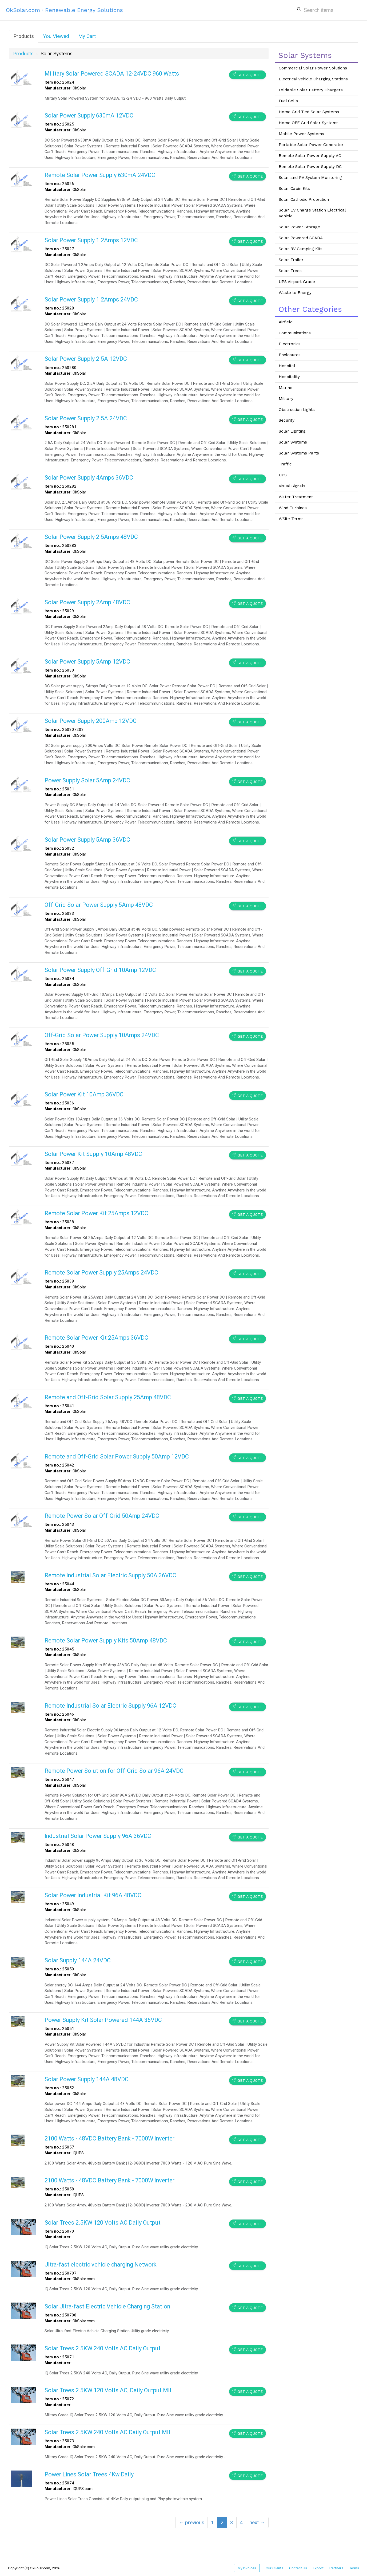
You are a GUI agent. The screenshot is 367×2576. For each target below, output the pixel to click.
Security (286, 420)
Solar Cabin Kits (294, 188)
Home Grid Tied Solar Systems (309, 111)
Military (286, 398)
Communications (295, 333)
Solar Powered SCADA (301, 238)
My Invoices (247, 2568)
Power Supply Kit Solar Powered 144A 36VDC (103, 2020)
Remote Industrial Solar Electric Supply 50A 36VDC (110, 1575)
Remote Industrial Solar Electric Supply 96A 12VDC (110, 1705)
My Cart (87, 36)
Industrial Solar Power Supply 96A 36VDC (98, 1836)
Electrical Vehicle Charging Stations (313, 79)
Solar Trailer (291, 259)
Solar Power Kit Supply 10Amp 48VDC (93, 1154)
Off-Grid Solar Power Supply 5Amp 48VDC (99, 904)
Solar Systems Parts (299, 453)
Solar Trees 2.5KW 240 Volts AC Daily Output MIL (108, 2432)
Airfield (286, 322)
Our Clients (274, 2568)
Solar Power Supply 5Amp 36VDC (87, 839)
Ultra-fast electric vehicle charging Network (101, 2264)
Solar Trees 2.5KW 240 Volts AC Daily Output (103, 2348)
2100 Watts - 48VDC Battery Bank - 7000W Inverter (109, 2138)
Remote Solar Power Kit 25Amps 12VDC (96, 1213)
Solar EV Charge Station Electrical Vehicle (312, 213)
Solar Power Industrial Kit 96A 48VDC (93, 1895)
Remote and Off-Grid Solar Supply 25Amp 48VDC (108, 1397)
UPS (283, 475)
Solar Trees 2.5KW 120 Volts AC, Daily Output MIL (109, 2390)
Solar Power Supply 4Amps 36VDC (89, 477)
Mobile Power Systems (301, 133)
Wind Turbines (293, 507)
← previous (191, 2522)
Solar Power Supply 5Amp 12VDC (87, 661)
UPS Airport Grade (297, 281)
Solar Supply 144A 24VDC (78, 1960)
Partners (336, 2568)
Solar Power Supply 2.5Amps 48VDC (91, 537)
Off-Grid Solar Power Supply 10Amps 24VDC (102, 1035)
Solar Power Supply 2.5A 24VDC (86, 418)
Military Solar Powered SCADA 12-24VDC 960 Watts (112, 73)
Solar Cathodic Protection (304, 199)
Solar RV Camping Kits (300, 248)
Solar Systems (293, 442)
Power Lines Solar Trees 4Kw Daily (89, 2474)
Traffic (285, 464)
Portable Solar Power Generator (311, 144)
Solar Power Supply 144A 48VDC (87, 2079)
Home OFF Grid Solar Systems (308, 122)
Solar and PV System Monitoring (310, 177)
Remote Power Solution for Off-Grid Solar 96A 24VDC (114, 1770)
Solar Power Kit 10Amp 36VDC (84, 1094)
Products (23, 36)
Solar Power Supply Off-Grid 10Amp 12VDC (100, 970)
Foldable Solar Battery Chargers (311, 90)
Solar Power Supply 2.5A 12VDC (86, 358)
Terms (354, 2568)
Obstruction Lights (297, 409)
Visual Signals (292, 486)
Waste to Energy (295, 292)
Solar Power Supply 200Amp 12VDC (91, 720)
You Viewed (56, 36)
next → (257, 2522)
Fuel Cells (288, 101)
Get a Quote (247, 74)
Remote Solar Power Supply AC (310, 155)
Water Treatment (296, 497)
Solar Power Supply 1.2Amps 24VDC (91, 299)
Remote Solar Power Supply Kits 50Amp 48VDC (106, 1640)
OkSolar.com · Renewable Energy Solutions (64, 10)
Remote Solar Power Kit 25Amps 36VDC (96, 1337)
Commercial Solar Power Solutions (313, 68)
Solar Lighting (292, 431)
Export (318, 2568)
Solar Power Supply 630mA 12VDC (89, 115)
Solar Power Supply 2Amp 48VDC (87, 602)
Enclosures (290, 354)
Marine (285, 387)
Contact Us (298, 2568)
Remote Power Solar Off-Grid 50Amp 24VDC (102, 1515)
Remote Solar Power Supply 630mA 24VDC (100, 175)
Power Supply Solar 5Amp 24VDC (87, 780)
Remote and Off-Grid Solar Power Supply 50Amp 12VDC (117, 1456)
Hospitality (289, 376)
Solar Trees (290, 270)
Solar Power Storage (299, 227)
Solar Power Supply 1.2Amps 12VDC (91, 240)
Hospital (287, 365)
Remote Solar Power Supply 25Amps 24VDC (101, 1272)
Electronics (290, 344)
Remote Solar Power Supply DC (310, 166)
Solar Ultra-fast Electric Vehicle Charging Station (107, 2306)
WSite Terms (291, 518)
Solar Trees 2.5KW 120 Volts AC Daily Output (103, 2222)
